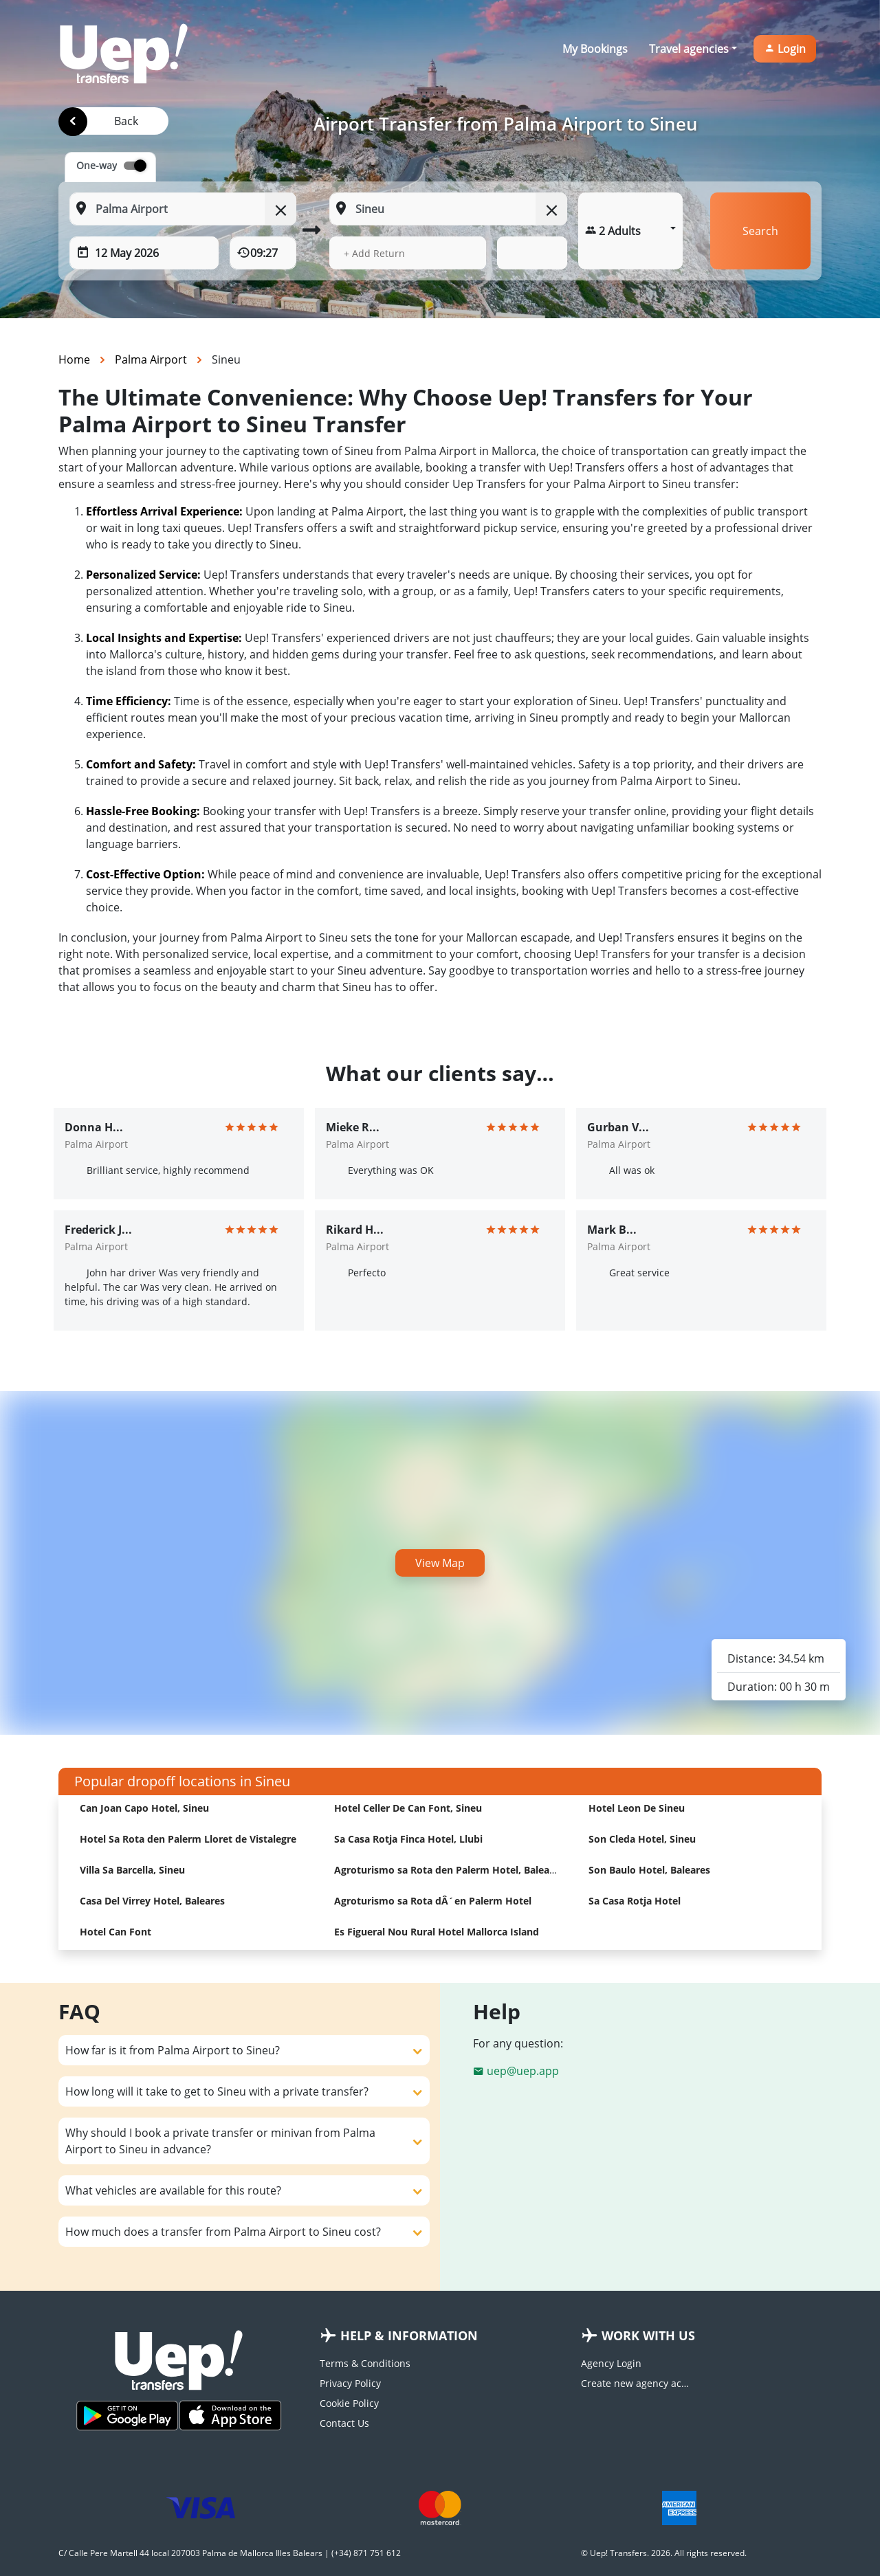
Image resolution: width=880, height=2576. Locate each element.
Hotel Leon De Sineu (636, 1807)
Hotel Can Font (115, 1931)
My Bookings (595, 48)
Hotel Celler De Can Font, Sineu (408, 1807)
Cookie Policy (349, 2403)
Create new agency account (636, 2383)
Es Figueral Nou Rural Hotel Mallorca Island (436, 1931)
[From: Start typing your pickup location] (182, 208)
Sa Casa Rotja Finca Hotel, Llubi (408, 1838)
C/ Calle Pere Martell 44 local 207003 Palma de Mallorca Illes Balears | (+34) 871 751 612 (229, 2553)
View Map (440, 1562)
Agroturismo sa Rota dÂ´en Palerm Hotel (432, 1900)
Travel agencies (689, 48)
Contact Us (344, 2423)
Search (760, 230)
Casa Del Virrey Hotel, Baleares (152, 1900)
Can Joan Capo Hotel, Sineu (144, 1807)
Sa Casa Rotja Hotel (634, 1900)
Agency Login (611, 2363)
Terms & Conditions (365, 2363)
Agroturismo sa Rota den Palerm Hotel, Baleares (449, 1869)
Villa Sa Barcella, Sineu (132, 1869)
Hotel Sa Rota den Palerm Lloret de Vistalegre (188, 1838)
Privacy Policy (350, 2383)
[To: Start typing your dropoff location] (447, 208)
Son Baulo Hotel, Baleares (649, 1869)
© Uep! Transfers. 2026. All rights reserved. (664, 2553)
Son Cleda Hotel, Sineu (642, 1838)
